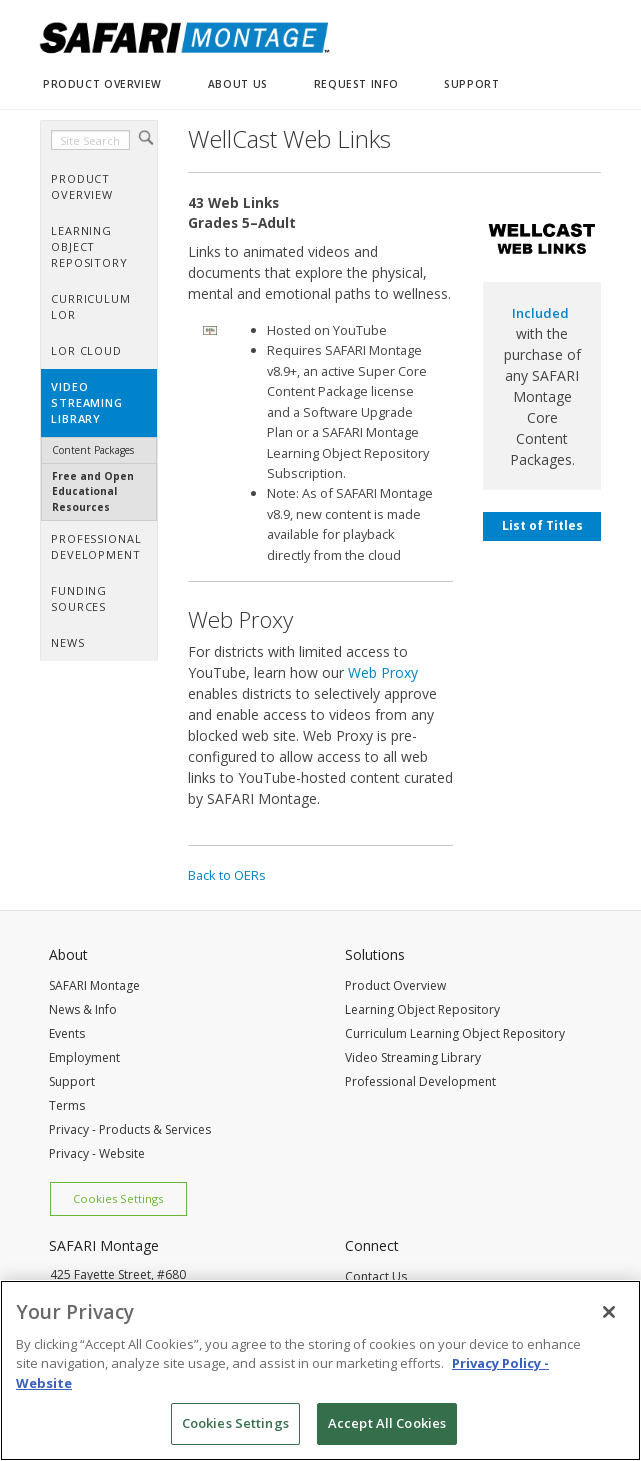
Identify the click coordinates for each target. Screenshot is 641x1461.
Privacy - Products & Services (130, 1129)
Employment (84, 1057)
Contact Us (376, 1276)
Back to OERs (227, 875)
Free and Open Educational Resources (93, 491)
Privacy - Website (97, 1153)
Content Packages (93, 450)
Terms (67, 1105)
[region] (320, 1370)
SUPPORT (471, 84)
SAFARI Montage (94, 985)
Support (72, 1081)
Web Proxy (383, 672)
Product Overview (395, 985)
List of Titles (542, 525)
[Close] (609, 1312)
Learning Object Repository (422, 1009)
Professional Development (420, 1081)
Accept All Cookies (387, 1423)
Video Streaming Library (413, 1057)
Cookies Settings (118, 1198)
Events (67, 1033)
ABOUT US (238, 84)
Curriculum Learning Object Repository (455, 1033)
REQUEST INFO (356, 84)
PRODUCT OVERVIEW (102, 84)
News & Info (83, 1009)
